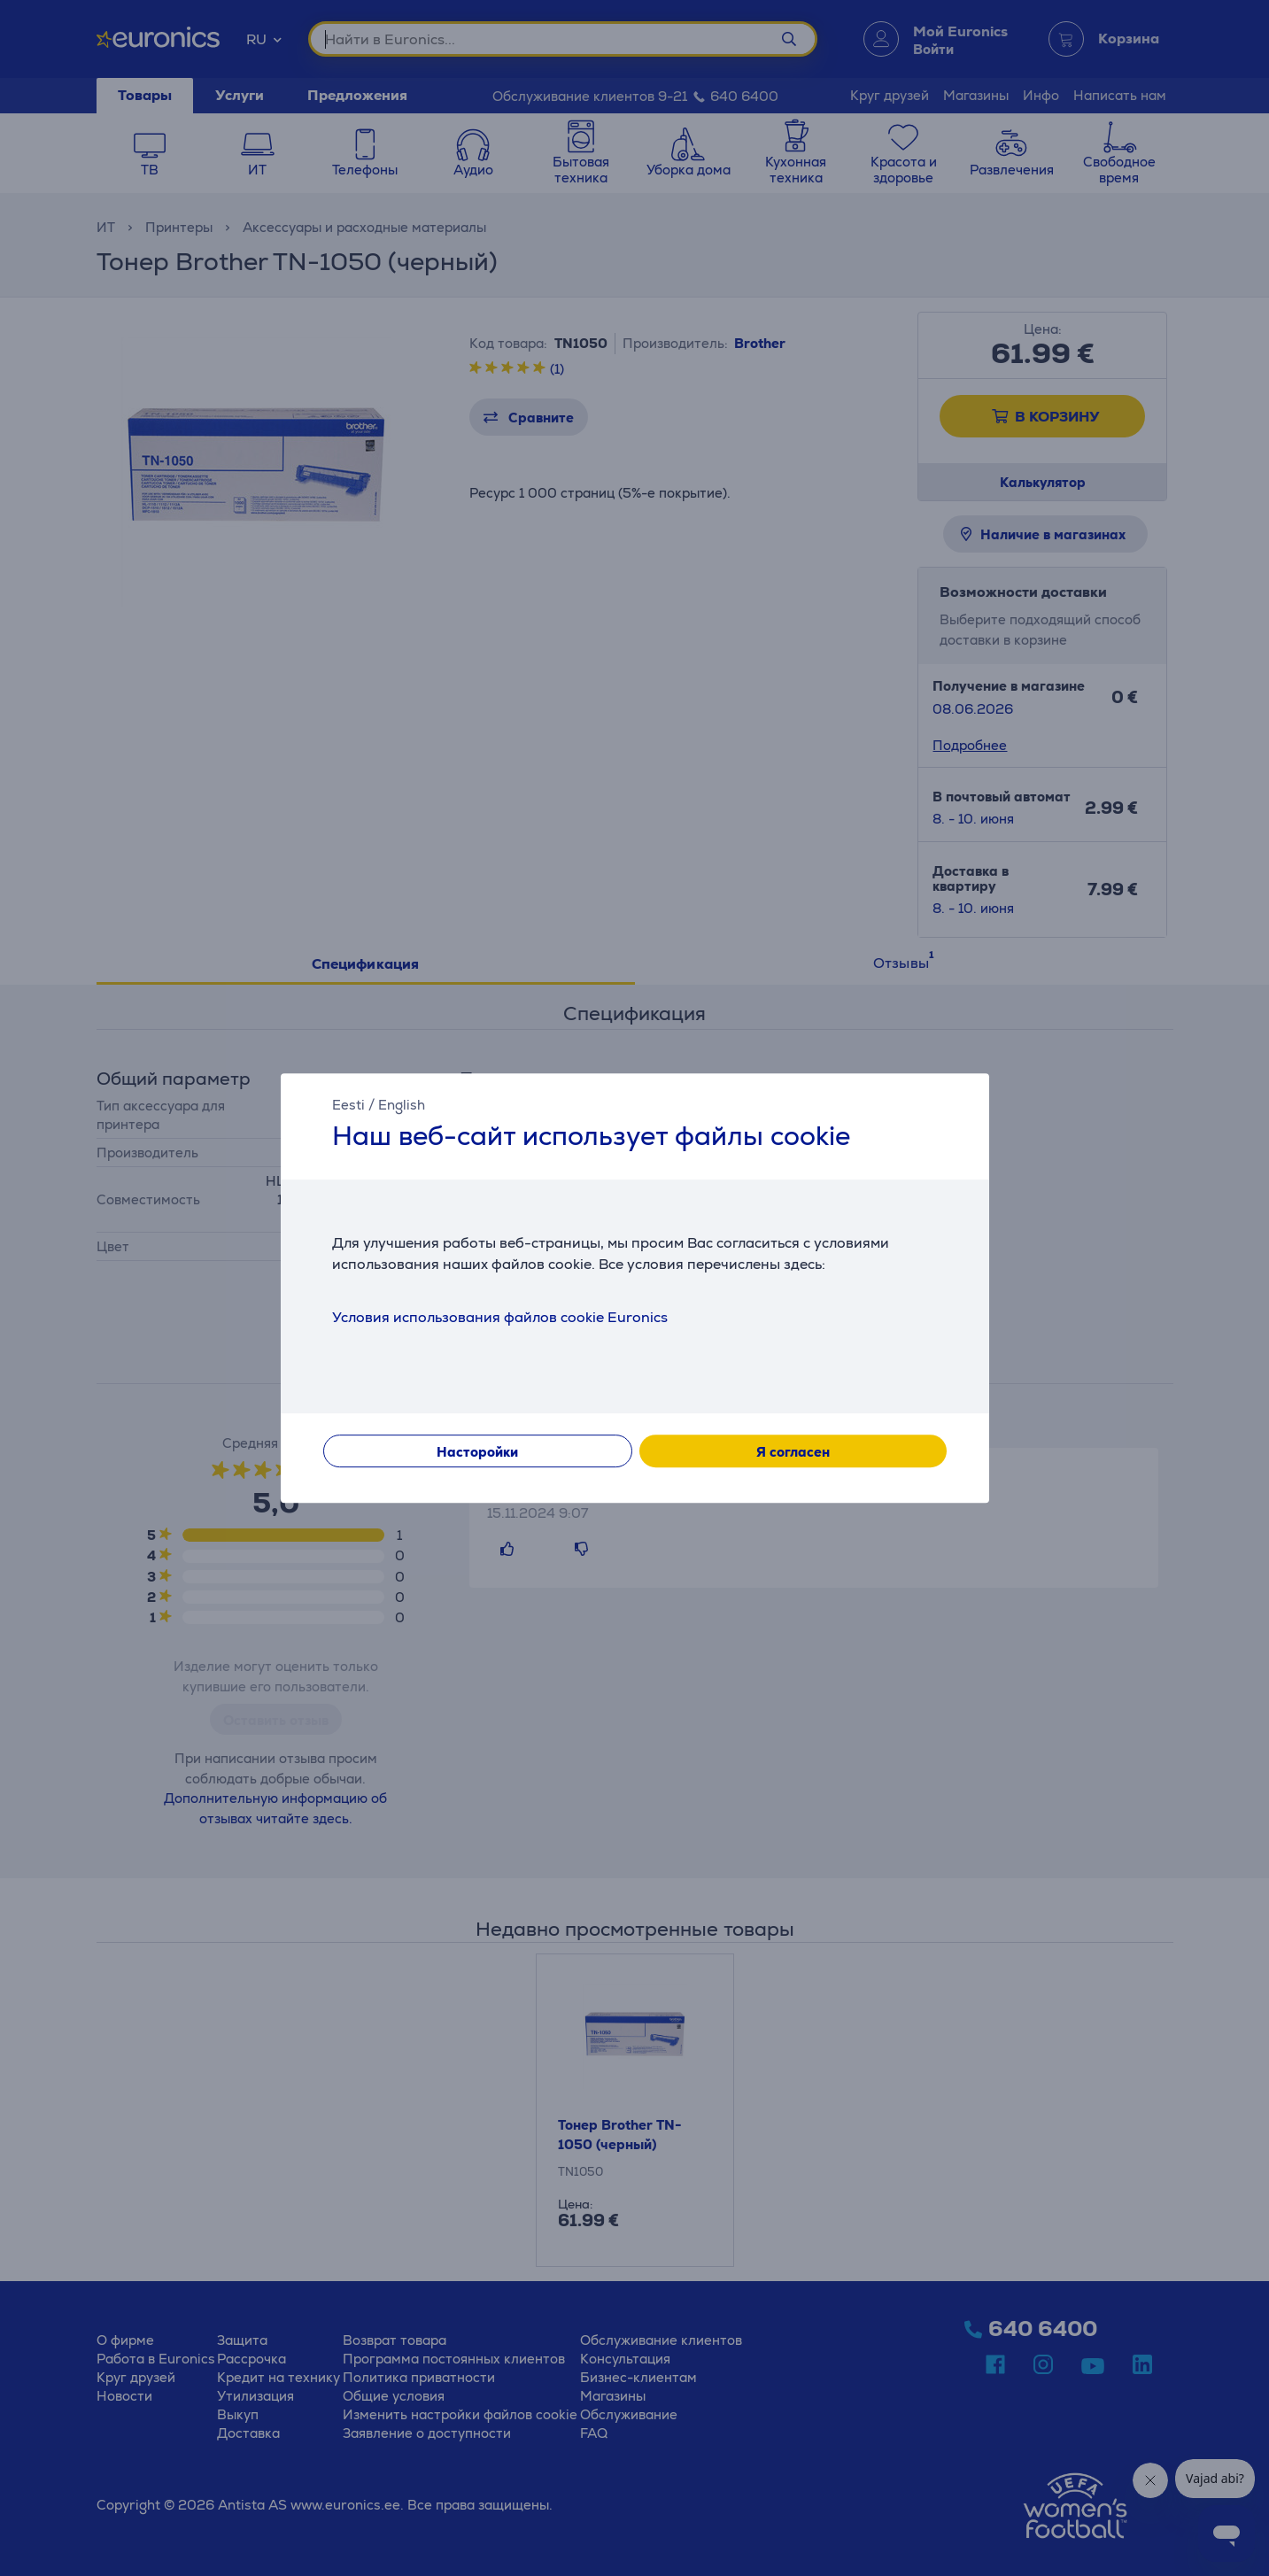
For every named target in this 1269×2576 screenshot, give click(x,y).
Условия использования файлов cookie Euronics (500, 1317)
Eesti (348, 1104)
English (401, 1104)
